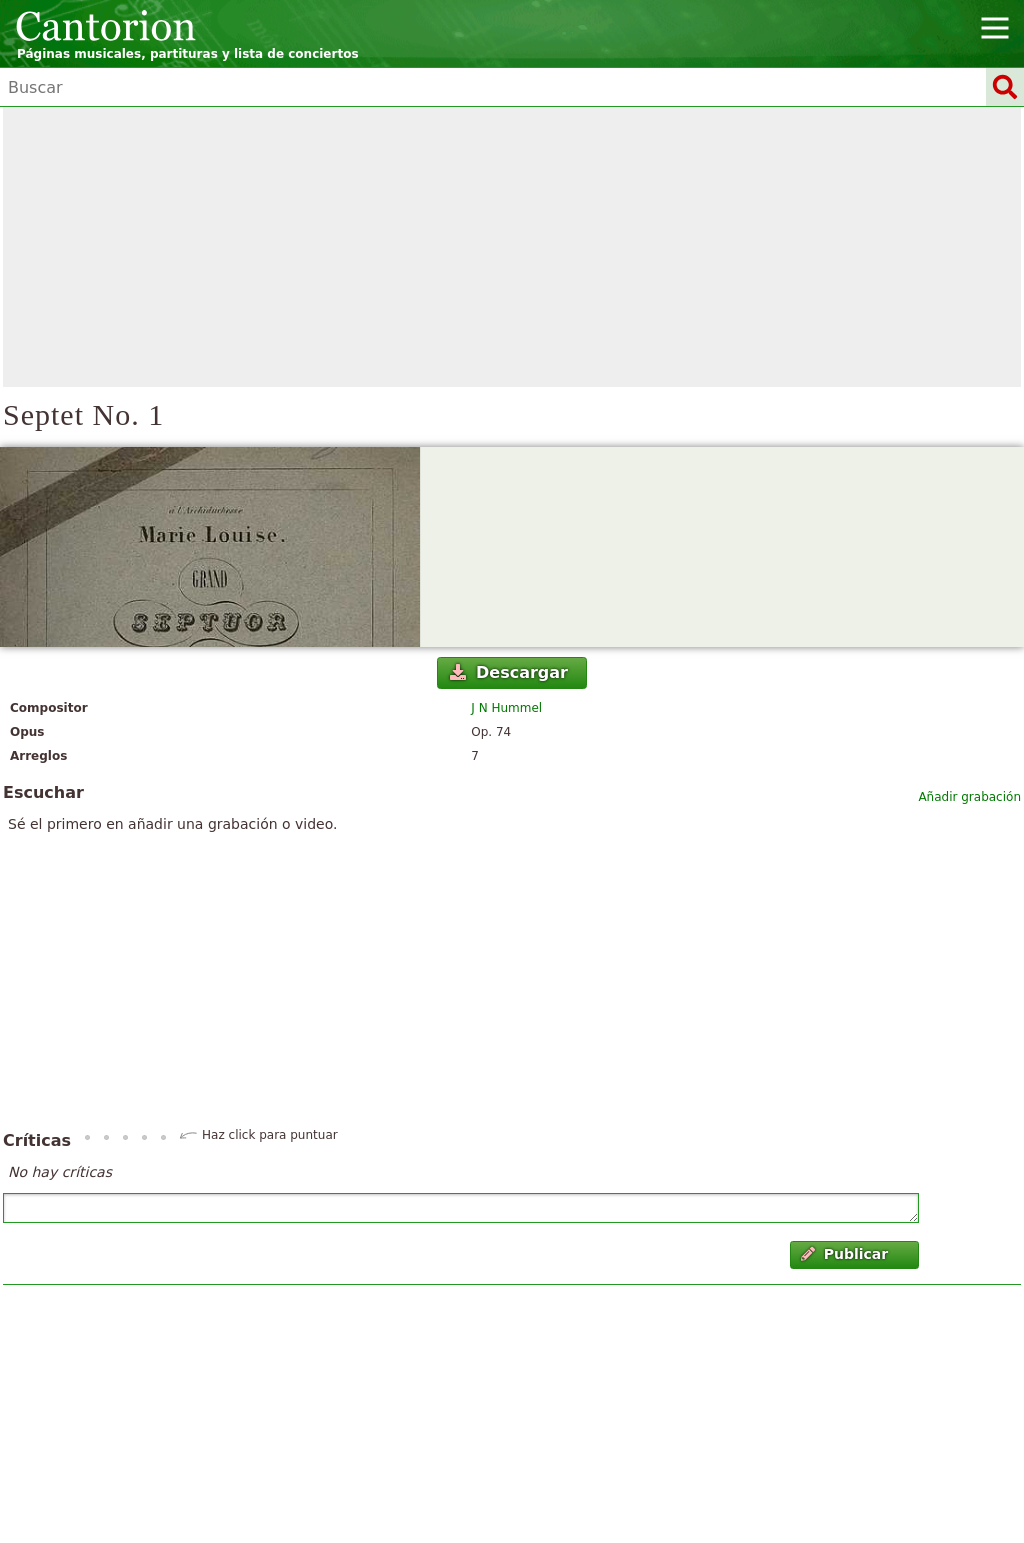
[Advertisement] (512, 247)
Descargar (509, 672)
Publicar (844, 1254)
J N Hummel (506, 708)
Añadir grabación (969, 797)
